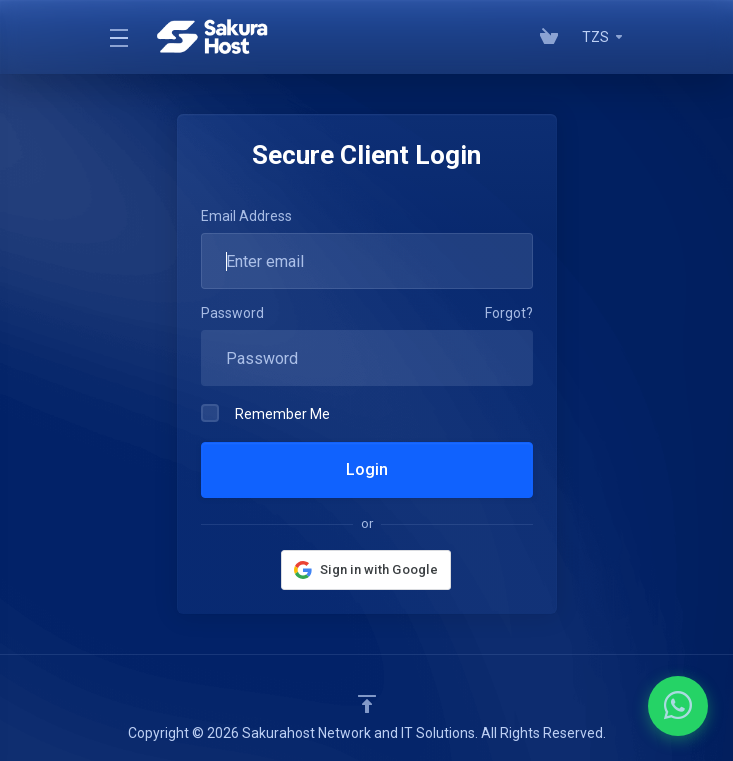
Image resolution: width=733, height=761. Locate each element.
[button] (366, 570)
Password (232, 313)
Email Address (246, 216)
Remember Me (265, 413)
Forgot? (509, 313)
